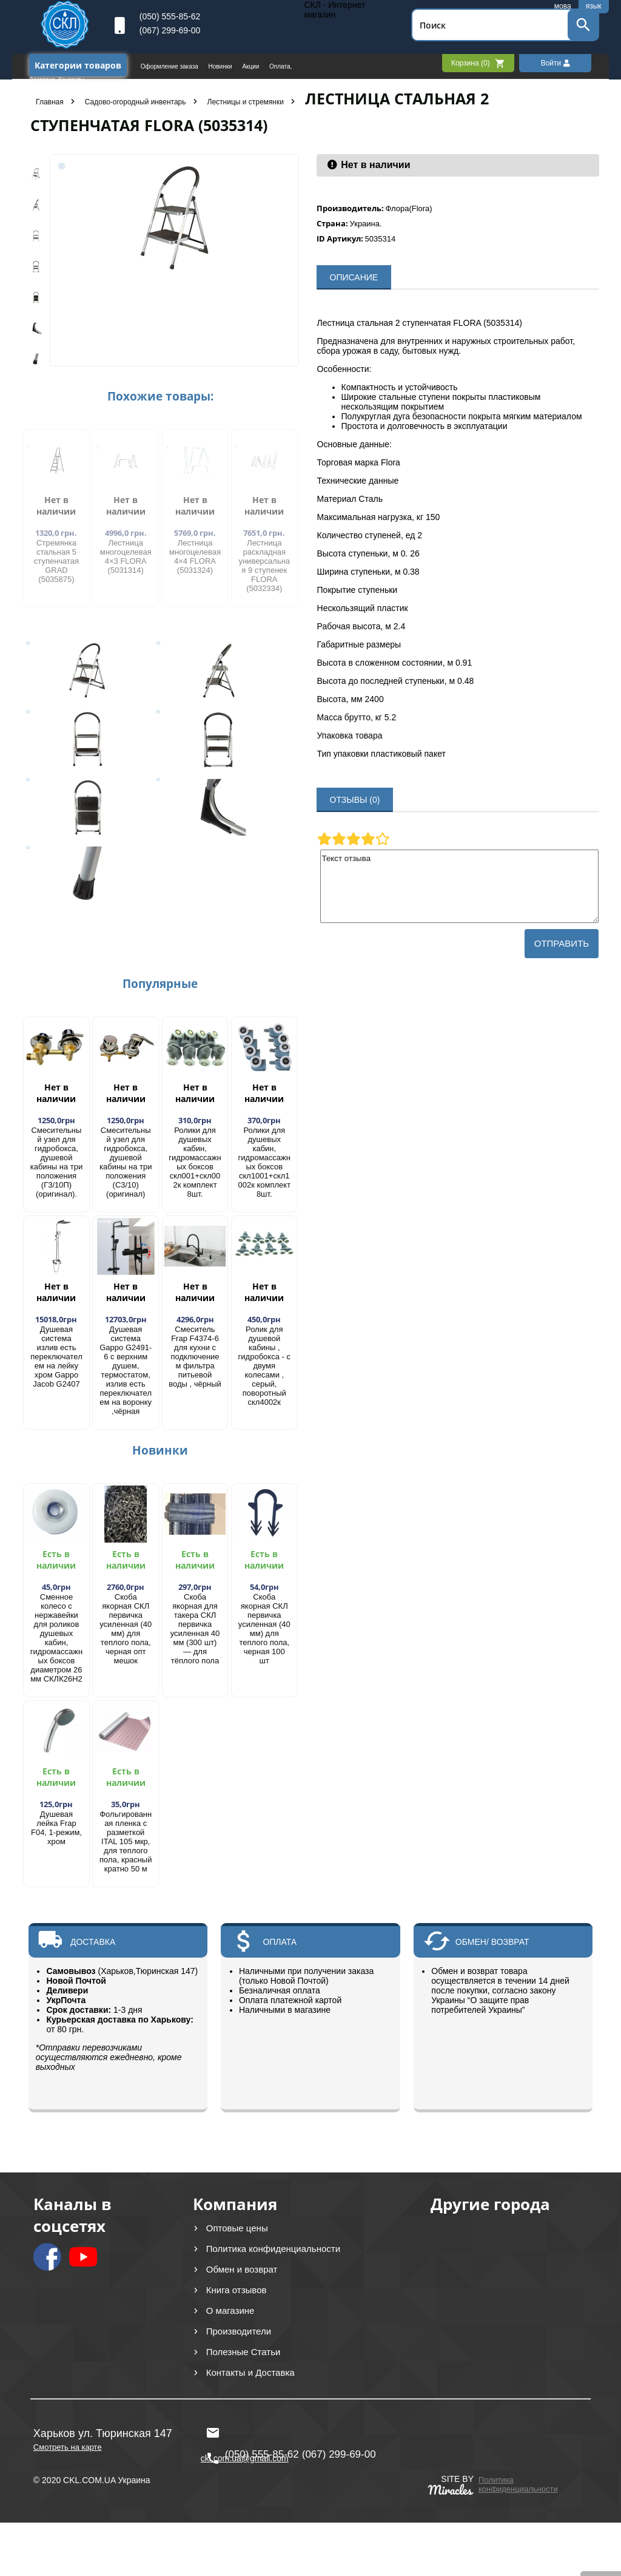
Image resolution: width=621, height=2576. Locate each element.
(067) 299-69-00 (169, 30)
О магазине (230, 2310)
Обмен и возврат (242, 2269)
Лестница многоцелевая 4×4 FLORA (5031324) (195, 556)
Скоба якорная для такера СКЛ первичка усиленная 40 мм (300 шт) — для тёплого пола (195, 1628)
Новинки (221, 66)
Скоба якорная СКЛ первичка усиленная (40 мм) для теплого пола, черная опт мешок (125, 1628)
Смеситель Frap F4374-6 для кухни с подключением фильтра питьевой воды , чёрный (195, 1356)
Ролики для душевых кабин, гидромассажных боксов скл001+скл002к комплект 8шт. (195, 1162)
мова (562, 6)
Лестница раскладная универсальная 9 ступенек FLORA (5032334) (264, 565)
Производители (238, 2331)
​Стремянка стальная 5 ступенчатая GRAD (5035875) (56, 561)
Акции (251, 66)
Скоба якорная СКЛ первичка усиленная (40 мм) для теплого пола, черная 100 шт (264, 1628)
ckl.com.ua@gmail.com (245, 2433)
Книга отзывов (236, 2290)
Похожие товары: (160, 396)
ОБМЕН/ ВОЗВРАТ (492, 1942)
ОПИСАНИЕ (354, 277)
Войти (555, 63)
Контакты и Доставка (250, 2372)
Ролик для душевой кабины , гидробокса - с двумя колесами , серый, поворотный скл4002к (264, 1366)
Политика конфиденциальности (273, 2248)
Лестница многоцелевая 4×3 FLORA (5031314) (126, 556)
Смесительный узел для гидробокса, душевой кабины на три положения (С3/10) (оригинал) (125, 1162)
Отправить (561, 943)
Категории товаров (78, 65)
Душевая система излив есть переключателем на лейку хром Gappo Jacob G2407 (56, 1356)
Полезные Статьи (243, 2352)
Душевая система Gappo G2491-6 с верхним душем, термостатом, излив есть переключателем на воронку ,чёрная (125, 1370)
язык (594, 6)
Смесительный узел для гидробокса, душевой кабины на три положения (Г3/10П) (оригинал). (56, 1162)
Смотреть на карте (67, 2447)
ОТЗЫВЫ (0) (355, 800)
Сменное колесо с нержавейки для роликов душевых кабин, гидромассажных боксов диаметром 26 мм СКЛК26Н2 (56, 1637)
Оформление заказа (170, 66)
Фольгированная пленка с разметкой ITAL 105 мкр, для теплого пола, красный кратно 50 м (125, 1841)
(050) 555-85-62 (169, 16)
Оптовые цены (237, 2228)
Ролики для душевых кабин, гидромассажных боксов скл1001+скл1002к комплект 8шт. (264, 1162)
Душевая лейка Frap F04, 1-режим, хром (56, 1828)
